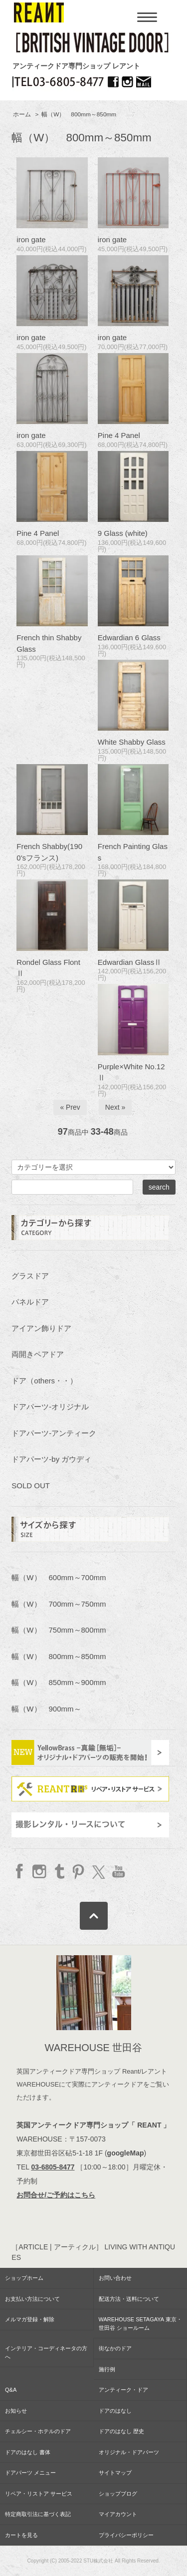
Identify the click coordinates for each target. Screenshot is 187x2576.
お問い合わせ (115, 2278)
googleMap (125, 2153)
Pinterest (78, 1871)
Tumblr (59, 1871)
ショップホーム (24, 2278)
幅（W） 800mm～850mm (78, 114)
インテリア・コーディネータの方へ (46, 2352)
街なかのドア (115, 2348)
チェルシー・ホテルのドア (38, 2431)
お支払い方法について (32, 2299)
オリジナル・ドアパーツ (129, 2452)
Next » (115, 1107)
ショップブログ (118, 2494)
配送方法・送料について (129, 2299)
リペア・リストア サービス (38, 2494)
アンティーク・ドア (123, 2390)
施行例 (107, 2369)
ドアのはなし (115, 2411)
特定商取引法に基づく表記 (38, 2514)
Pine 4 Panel (119, 435)
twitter (98, 1871)
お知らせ (16, 2411)
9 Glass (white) (123, 533)
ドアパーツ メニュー (30, 2473)
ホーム (22, 114)
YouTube (117, 1871)
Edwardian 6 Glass (129, 637)
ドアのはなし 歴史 (121, 2431)
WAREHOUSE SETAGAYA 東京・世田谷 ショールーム (140, 2323)
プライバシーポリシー (126, 2535)
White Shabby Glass (132, 742)
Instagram (39, 1871)
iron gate (30, 239)
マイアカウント (118, 2514)
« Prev (70, 1107)
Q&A (10, 2390)
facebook (20, 1871)
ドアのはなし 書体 (27, 2452)
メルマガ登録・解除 (29, 2319)
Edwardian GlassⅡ (130, 962)
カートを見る (21, 2535)
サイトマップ (115, 2473)
